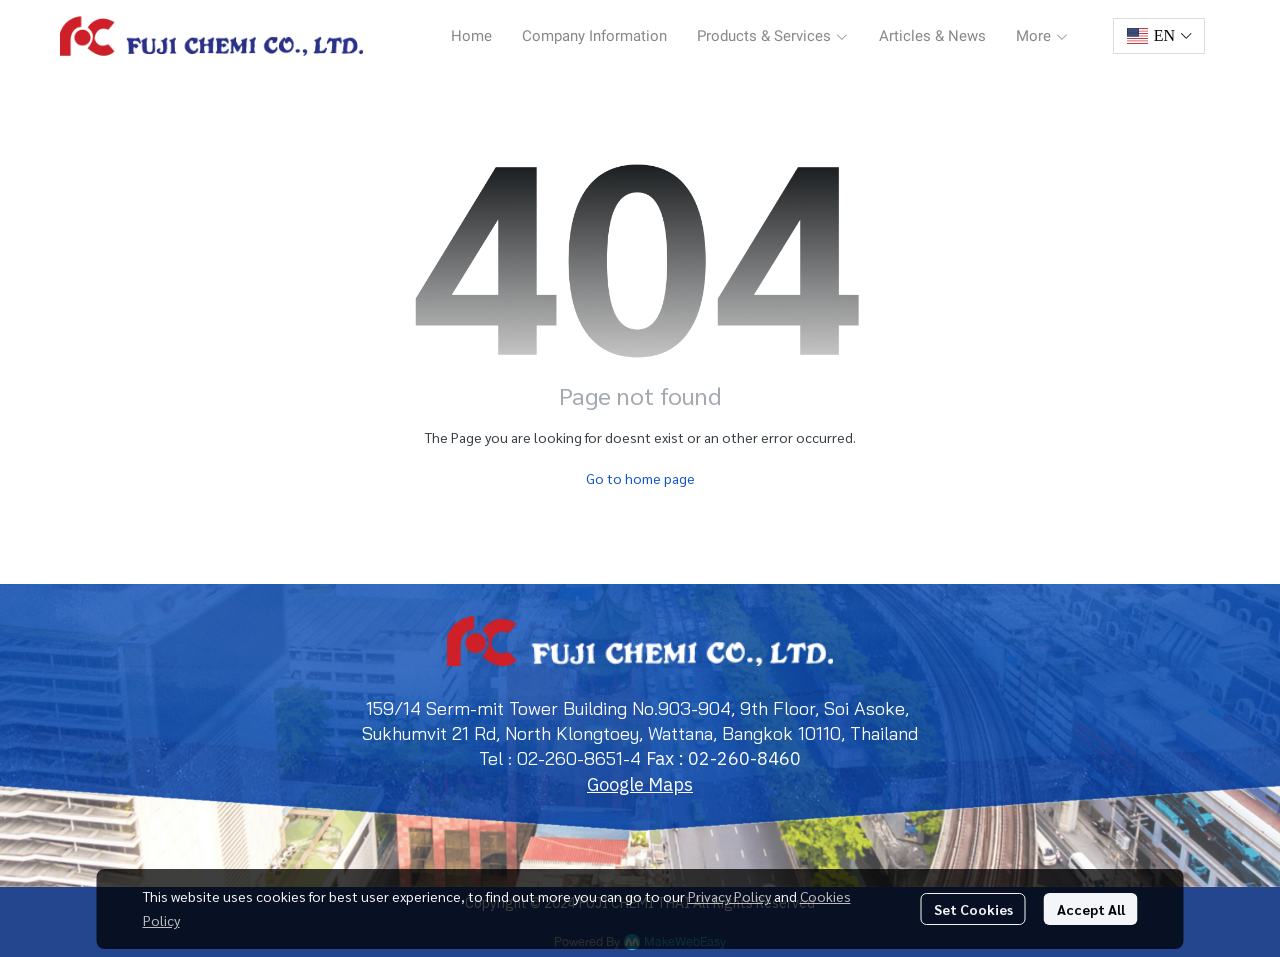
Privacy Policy (729, 896)
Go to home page (640, 478)
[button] (1159, 36)
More (1042, 36)
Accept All (1091, 909)
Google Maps (640, 784)
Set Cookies (973, 909)
